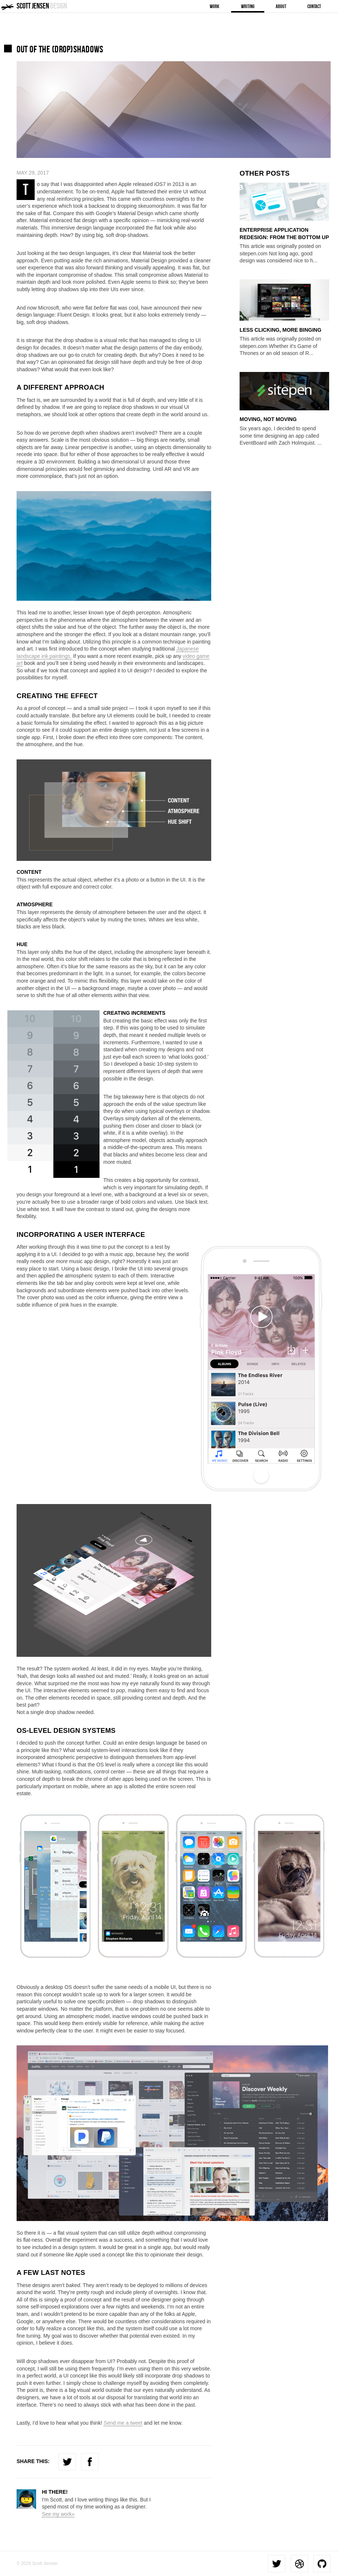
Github (322, 2563)
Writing (247, 6)
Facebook (89, 2461)
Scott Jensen (42, 5)
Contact (314, 6)
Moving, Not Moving (268, 419)
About (281, 6)
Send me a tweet (123, 2423)
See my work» (58, 2514)
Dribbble (299, 2563)
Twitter (67, 2461)
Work (214, 6)
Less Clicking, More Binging (280, 330)
